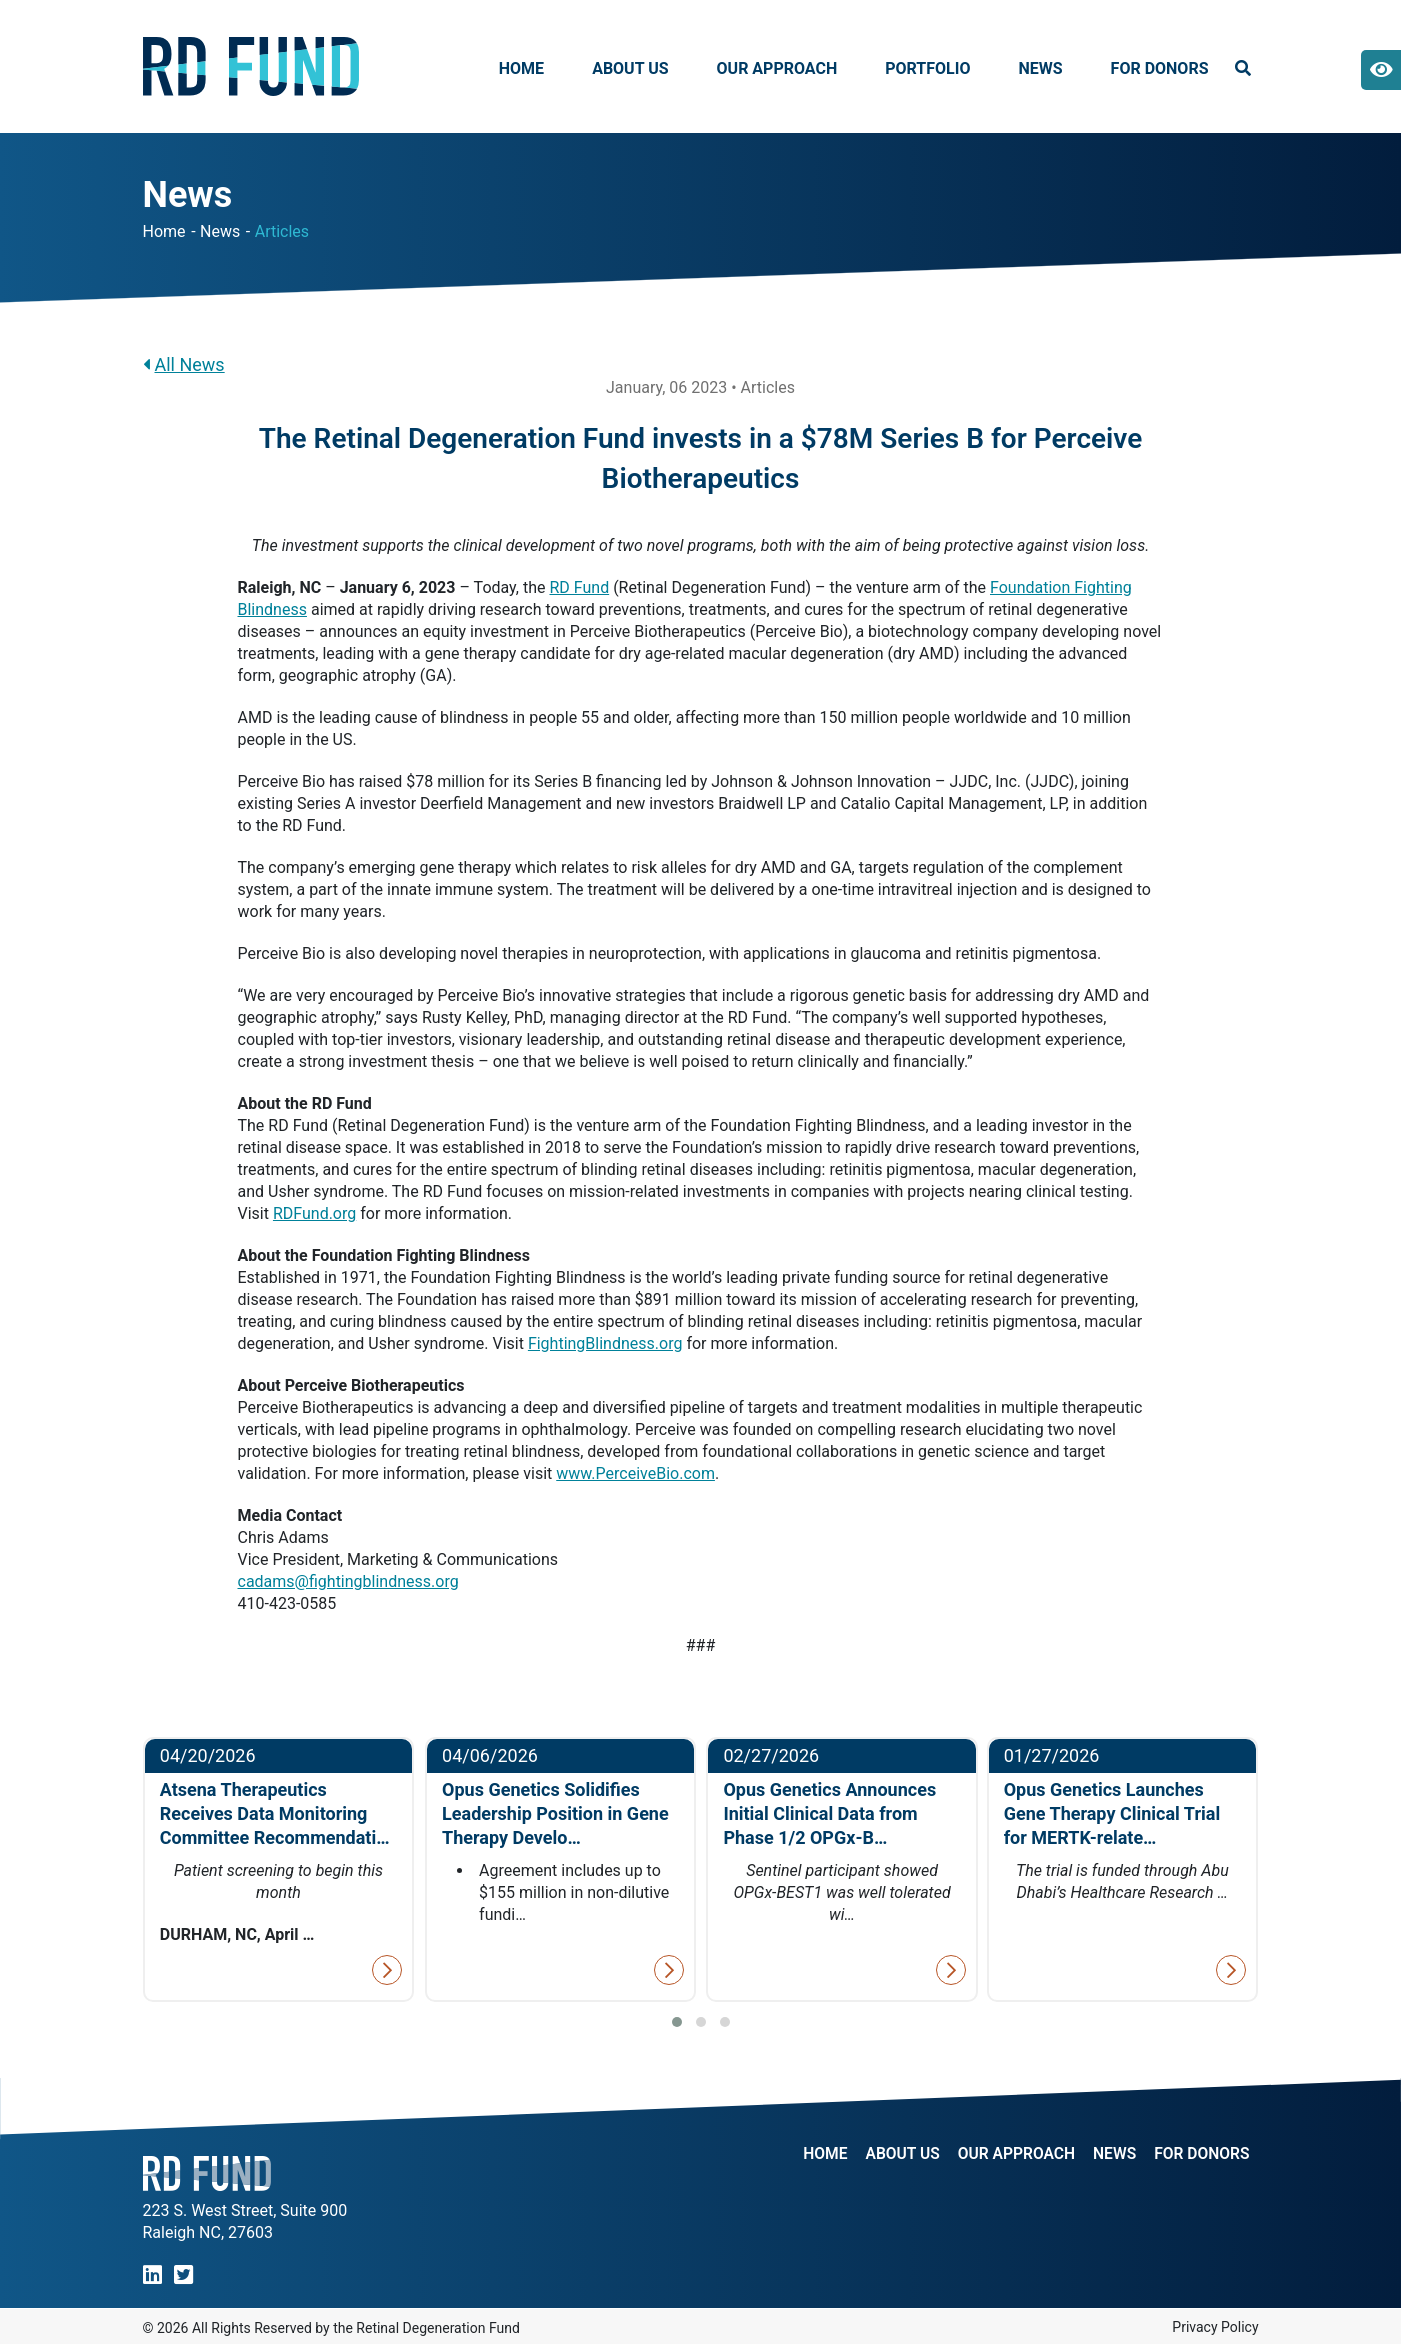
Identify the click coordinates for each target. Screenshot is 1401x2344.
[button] (677, 2022)
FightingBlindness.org (605, 1343)
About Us (630, 68)
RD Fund (579, 587)
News (1040, 68)
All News (184, 364)
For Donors (1160, 68)
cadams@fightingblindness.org (348, 1581)
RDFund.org (314, 1213)
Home (521, 68)
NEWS (1112, 2154)
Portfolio (927, 68)
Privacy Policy (1215, 2327)
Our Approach (777, 68)
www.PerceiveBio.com (635, 1473)
